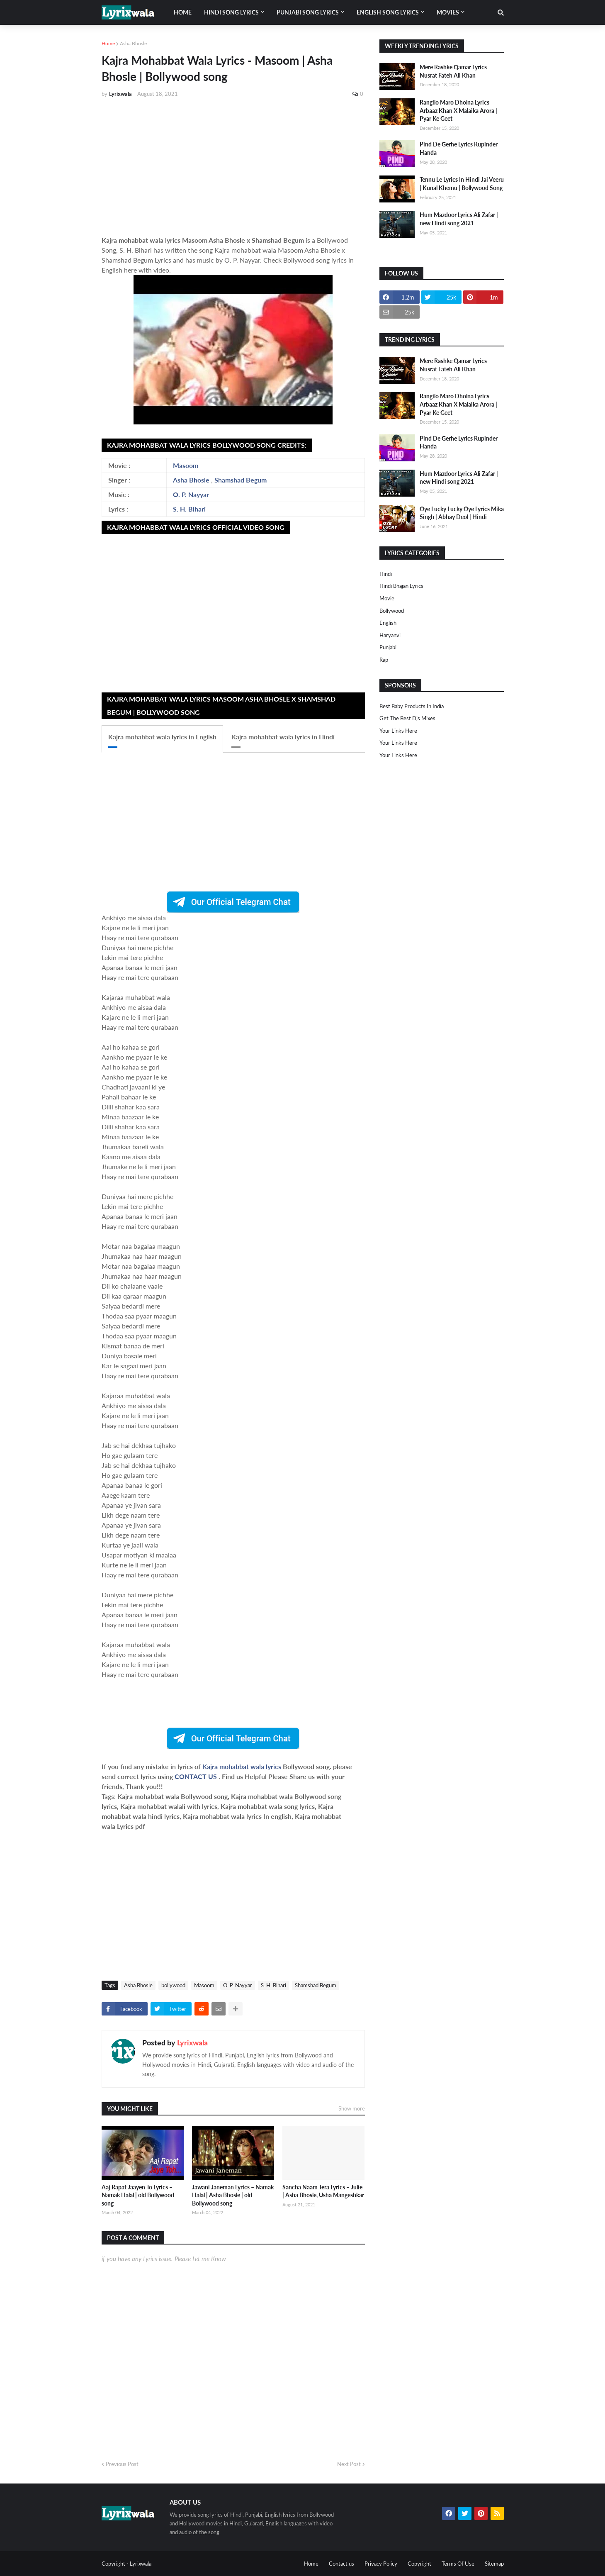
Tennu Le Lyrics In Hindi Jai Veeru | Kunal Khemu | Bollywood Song (462, 183)
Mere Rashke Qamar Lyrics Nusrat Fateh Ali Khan (453, 71)
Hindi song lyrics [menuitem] (231, 12)
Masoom (185, 465)
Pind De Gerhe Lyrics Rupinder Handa (459, 148)
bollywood (173, 1985)
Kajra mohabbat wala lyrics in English (162, 737)
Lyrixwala (192, 2042)
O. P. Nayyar (191, 494)
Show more (351, 2108)
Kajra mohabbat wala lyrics (242, 1766)
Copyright (419, 2563)
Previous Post (122, 2464)
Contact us (341, 2563)
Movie (386, 598)
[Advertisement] (233, 167)
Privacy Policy (380, 2563)
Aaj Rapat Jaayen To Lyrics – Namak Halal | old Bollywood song (138, 2195)
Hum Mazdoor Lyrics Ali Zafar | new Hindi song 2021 (459, 219)
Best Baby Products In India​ (411, 706)
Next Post (349, 2464)
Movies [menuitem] (448, 12)
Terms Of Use (458, 2563)
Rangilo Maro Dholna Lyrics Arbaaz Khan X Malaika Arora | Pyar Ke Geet (458, 110)
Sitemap (494, 2563)
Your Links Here (398, 730)
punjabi (387, 647)
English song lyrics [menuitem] (388, 12)
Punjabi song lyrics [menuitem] (308, 12)
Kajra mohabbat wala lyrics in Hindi (283, 737)
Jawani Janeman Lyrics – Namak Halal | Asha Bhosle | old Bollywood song (233, 2195)
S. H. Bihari (189, 509)
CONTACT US (196, 1776)
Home (108, 43)
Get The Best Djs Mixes (407, 718)
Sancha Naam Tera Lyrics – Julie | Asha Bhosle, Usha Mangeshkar (323, 2191)
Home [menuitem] (183, 12)
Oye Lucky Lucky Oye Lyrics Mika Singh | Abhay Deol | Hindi (462, 513)
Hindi (385, 573)
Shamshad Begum (240, 480)
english (387, 622)
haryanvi (390, 635)
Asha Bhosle (133, 43)
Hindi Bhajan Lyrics (401, 585)
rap (383, 659)
